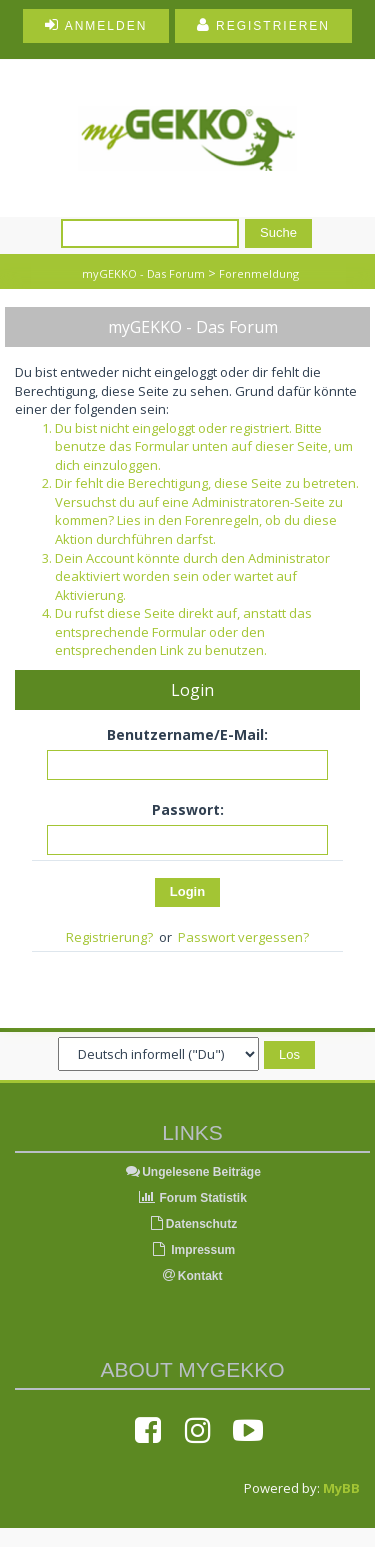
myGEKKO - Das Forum (143, 273)
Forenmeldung (259, 273)
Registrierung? (109, 937)
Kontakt (193, 1276)
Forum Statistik (192, 1198)
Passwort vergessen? (243, 937)
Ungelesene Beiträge (192, 1172)
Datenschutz (192, 1224)
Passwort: (188, 809)
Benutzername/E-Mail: (187, 734)
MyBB (341, 1488)
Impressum (192, 1250)
